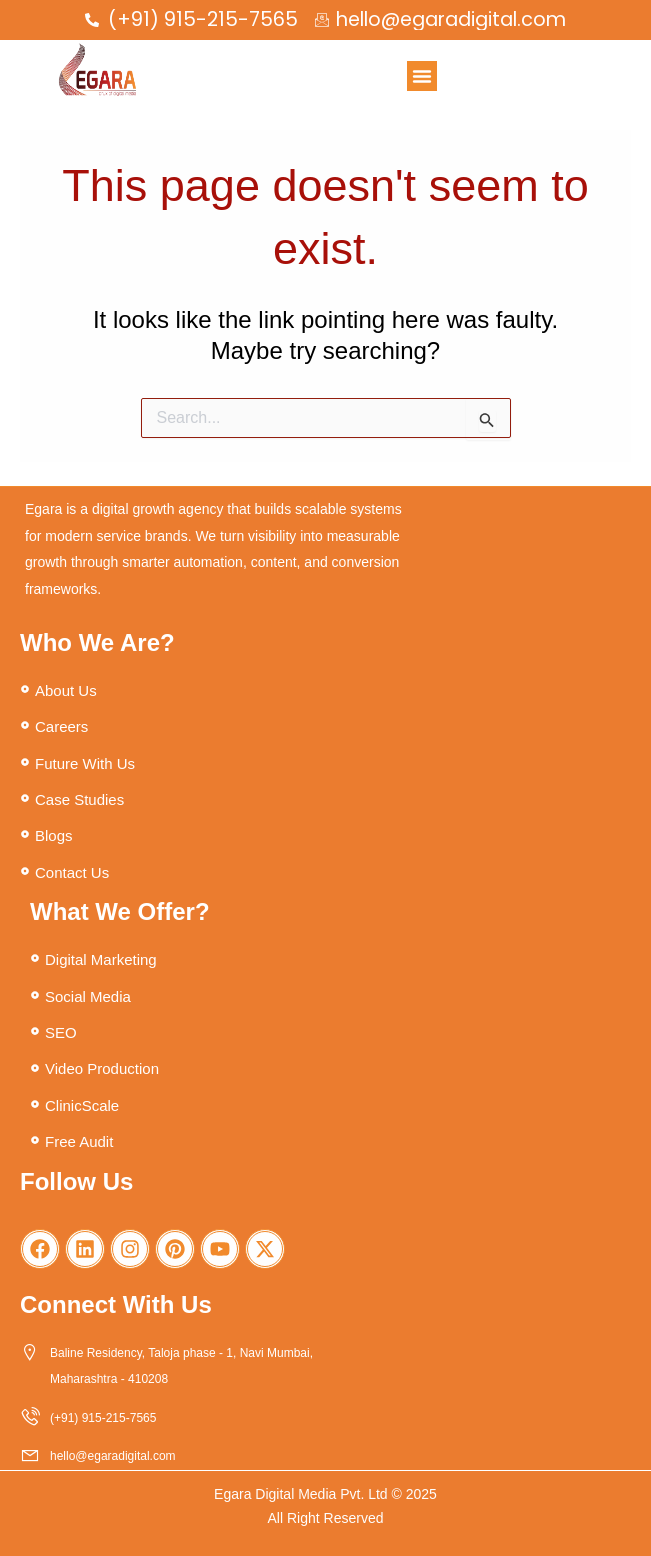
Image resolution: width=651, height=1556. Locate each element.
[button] (422, 76)
